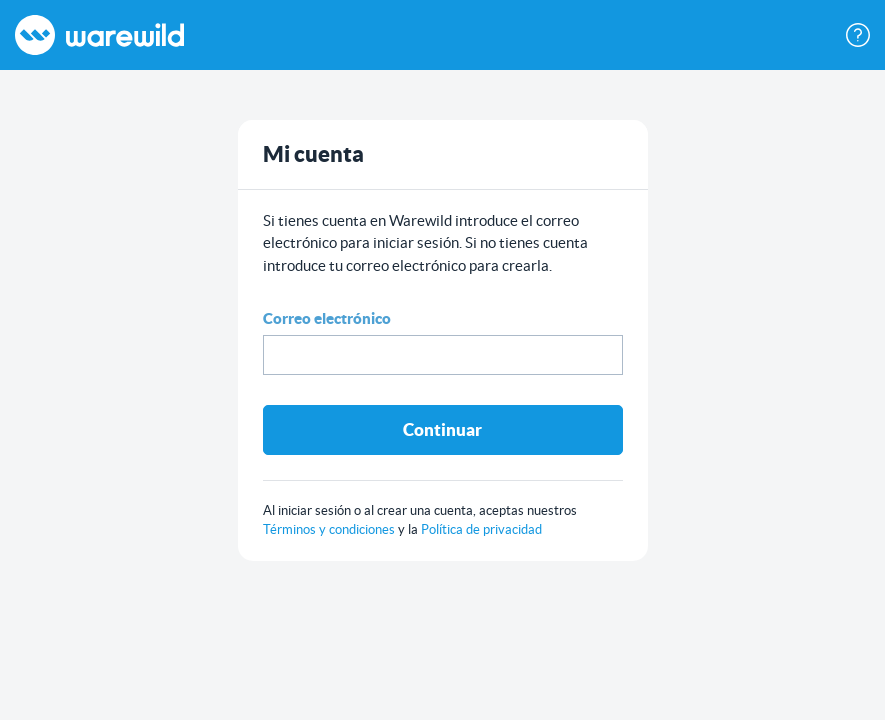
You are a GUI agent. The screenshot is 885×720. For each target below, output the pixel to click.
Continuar (442, 429)
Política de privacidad (481, 529)
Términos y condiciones (330, 529)
